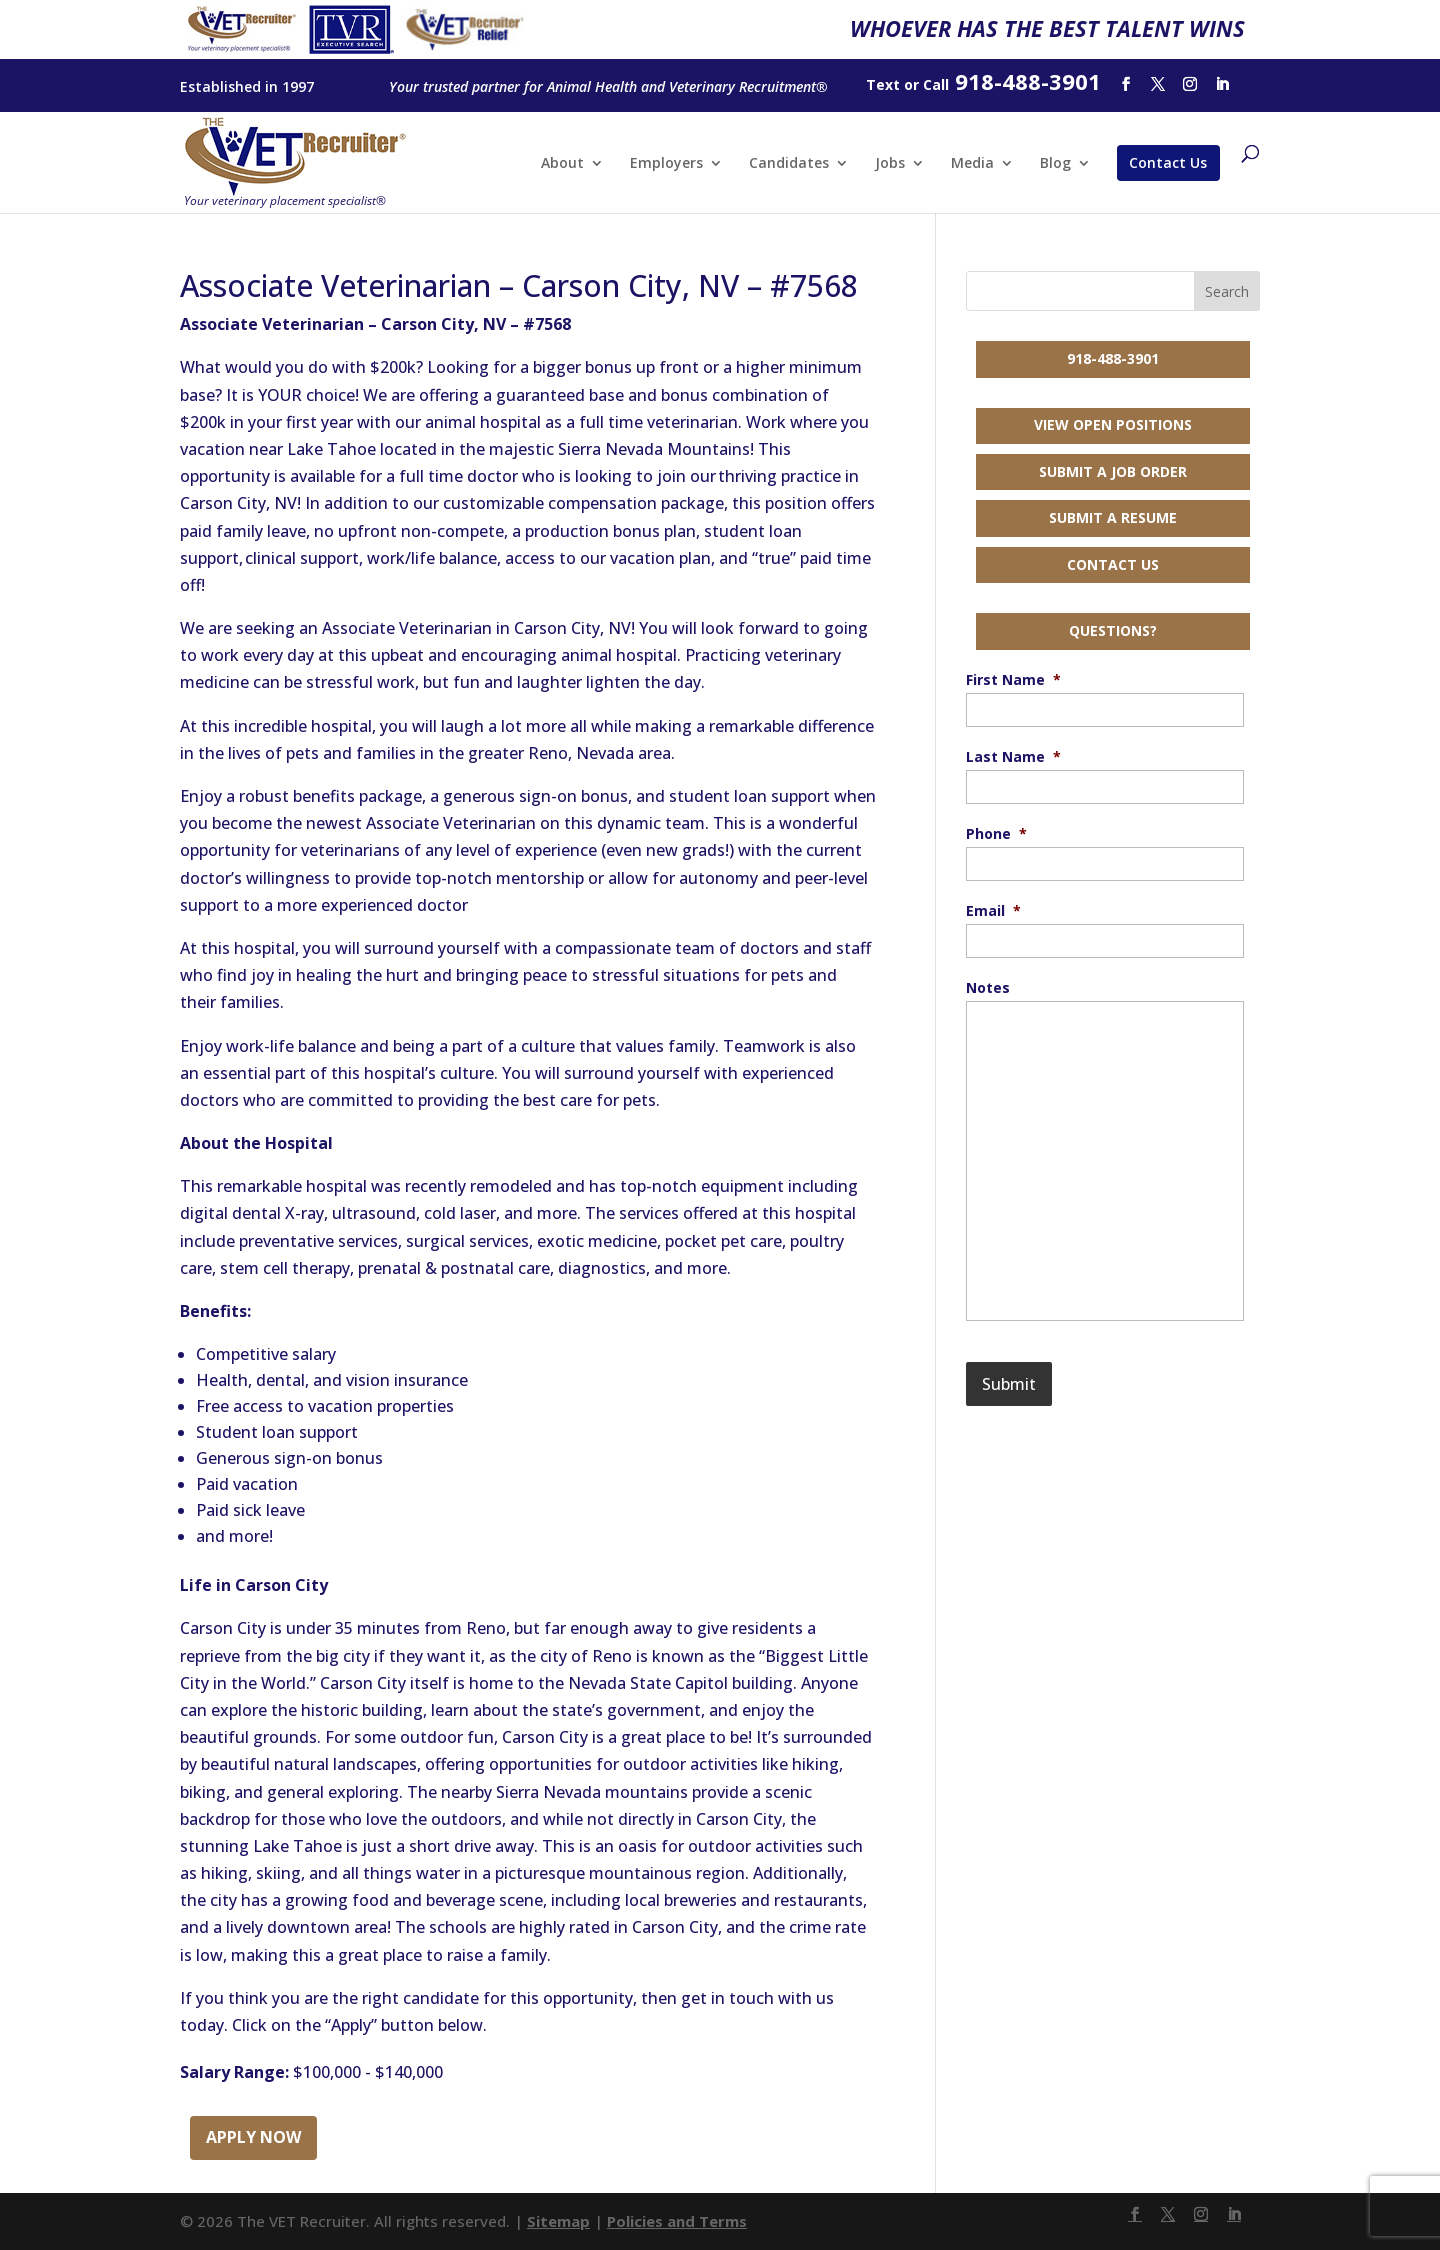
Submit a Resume (1113, 517)
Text (883, 84)
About (562, 164)
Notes (988, 988)
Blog (1055, 164)
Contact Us (1168, 162)
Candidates (789, 164)
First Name (1013, 680)
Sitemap (558, 2221)
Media (972, 164)
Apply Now (253, 2137)
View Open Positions (1113, 424)
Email (993, 911)
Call (936, 84)
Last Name (1013, 757)
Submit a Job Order (1113, 471)
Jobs (890, 164)
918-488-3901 (1113, 358)
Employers (666, 164)
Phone (996, 834)
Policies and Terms (677, 2221)
